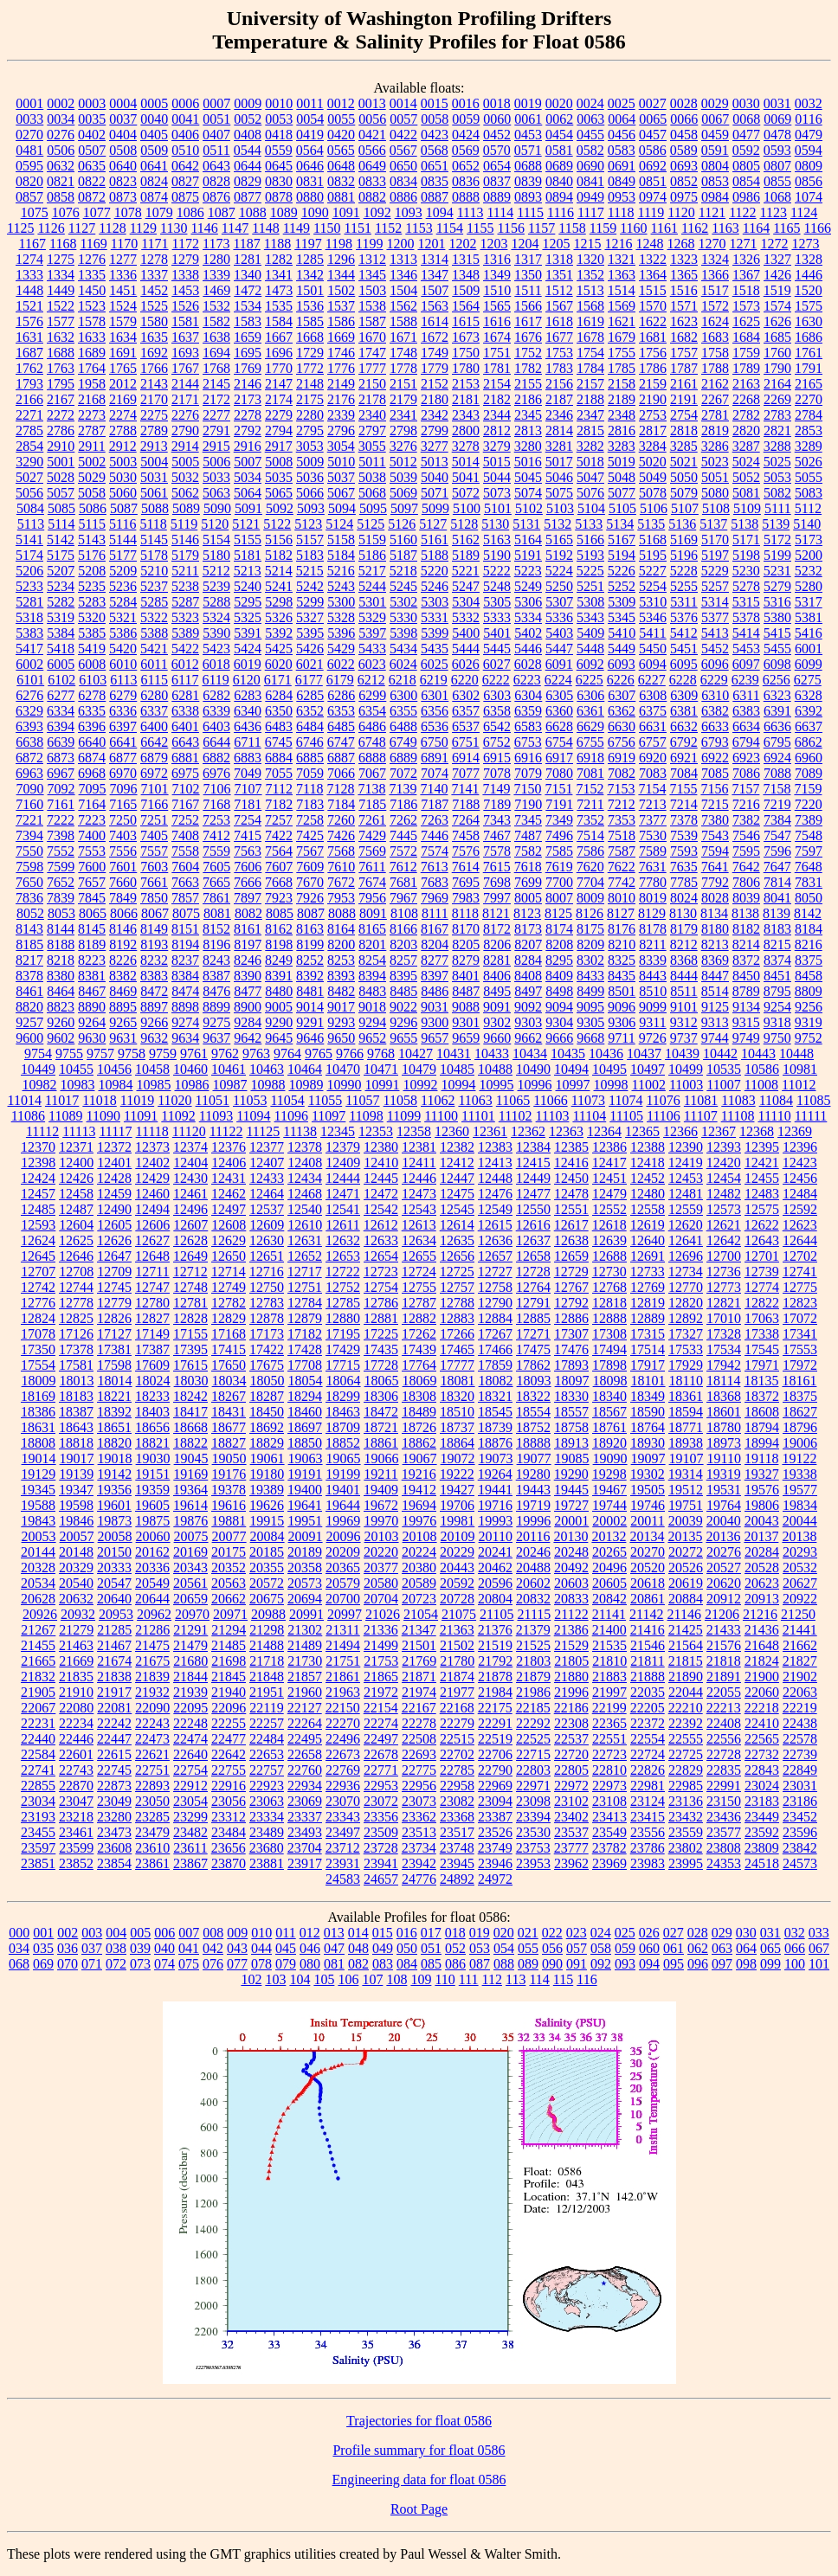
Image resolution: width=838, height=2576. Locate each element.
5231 (777, 570)
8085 (279, 913)
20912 (723, 1598)
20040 (723, 1520)
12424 (38, 1178)
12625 (76, 1240)
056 (552, 1948)
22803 (533, 1770)
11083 (738, 1100)
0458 (684, 134)
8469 (123, 991)
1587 (372, 321)
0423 (434, 134)
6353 (341, 710)
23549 (609, 1832)
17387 (152, 1349)
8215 (777, 944)
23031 (800, 1785)
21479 (190, 1645)
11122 (226, 1131)
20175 (228, 1552)
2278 (247, 415)
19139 (76, 1474)
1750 (466, 352)
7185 (372, 804)
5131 (526, 524)
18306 (381, 1396)
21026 (382, 1614)
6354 (372, 710)
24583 (343, 1879)
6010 (123, 664)
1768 (216, 368)
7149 (496, 788)
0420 (341, 134)
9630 (92, 1038)
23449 (762, 1816)
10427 (415, 1053)
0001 (29, 103)
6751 (466, 742)
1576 (29, 321)
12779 (114, 1302)
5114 (61, 524)
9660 (497, 1038)
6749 (403, 742)
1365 (684, 274)
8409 (559, 975)
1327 (777, 259)
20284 (762, 1552)
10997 (572, 1084)
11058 (400, 1100)
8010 (621, 897)
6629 (590, 726)
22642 (228, 1754)
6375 (653, 710)
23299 (190, 1816)
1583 (247, 321)
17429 (343, 1349)
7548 (808, 835)
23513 (419, 1832)
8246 (247, 960)
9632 (154, 1038)
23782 (609, 1847)
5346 (653, 617)
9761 (194, 1053)
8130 (683, 913)
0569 (466, 150)
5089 (186, 508)
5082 (777, 492)
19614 (190, 1505)
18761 (609, 1427)
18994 (762, 1443)
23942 (419, 1863)
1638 (216, 337)
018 (455, 1932)
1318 (559, 259)
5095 (373, 508)
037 (91, 1948)
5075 (559, 492)
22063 (800, 1692)
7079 (528, 773)
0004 (123, 103)
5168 (653, 539)
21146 (684, 1614)
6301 (434, 695)
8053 (61, 913)
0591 (715, 150)
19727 (571, 1505)
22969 (495, 1785)
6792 (684, 742)
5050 (684, 477)
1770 (279, 368)
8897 (154, 1006)
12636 (495, 1240)
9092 (528, 1006)
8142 (808, 913)
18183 (76, 1396)
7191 (559, 804)
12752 (343, 1287)
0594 (808, 150)
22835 (723, 1770)
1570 (653, 306)
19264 (495, 1474)
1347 (434, 274)
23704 (304, 1847)
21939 (190, 1692)
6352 (310, 710)
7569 (372, 851)
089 (528, 1963)
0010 (279, 103)
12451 (609, 1178)
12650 (228, 1256)
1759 (746, 352)
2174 (279, 399)
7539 (684, 835)
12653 (343, 1256)
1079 (159, 212)
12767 (571, 1287)
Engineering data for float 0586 (419, 2479)
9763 (256, 1053)
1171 (154, 243)
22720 (571, 1754)
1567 (559, 306)
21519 (495, 1645)
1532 (216, 306)
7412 (216, 835)
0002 (60, 103)
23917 (304, 1863)
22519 (495, 1738)
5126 (402, 524)
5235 (92, 586)
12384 (533, 1147)
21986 (533, 1692)
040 (164, 1948)
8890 (92, 1006)
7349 (559, 820)
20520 (647, 1567)
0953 (621, 197)
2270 (808, 399)
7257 (279, 820)
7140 (434, 788)
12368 (756, 1131)
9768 (381, 1053)
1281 (247, 259)
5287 (185, 601)
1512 (559, 290)
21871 (419, 1676)
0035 (92, 119)
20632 (76, 1598)
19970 (381, 1520)
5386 (123, 633)
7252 (185, 820)
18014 (115, 1380)
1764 (92, 368)
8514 (715, 991)
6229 (714, 679)
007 (188, 1932)
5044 (497, 477)
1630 (808, 321)
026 (649, 1932)
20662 (228, 1598)
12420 (723, 1162)
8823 (60, 1006)
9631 (123, 1038)
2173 (247, 399)
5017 (559, 461)
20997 (344, 1614)
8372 (746, 960)
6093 (621, 664)
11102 (515, 1115)
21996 (571, 1692)
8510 (653, 991)
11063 (475, 1100)
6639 (60, 742)
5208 (92, 570)
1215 (587, 243)
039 (140, 1948)
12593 (38, 1224)
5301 (372, 601)
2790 (185, 430)
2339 (341, 415)
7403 (123, 835)
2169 (123, 399)
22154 (381, 1707)
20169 (190, 1552)
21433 (723, 1629)
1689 (92, 352)
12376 (228, 1147)
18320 (457, 1396)
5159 (372, 539)
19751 (685, 1505)
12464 (266, 1193)
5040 (434, 477)
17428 (304, 1349)
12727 (495, 1271)
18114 (723, 1380)
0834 (403, 181)
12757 (457, 1287)
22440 (38, 1738)
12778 (76, 1302)
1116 (560, 212)
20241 (495, 1552)
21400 (609, 1629)
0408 (247, 134)
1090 (315, 212)
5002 (92, 461)
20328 (38, 1567)
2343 (466, 415)
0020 (559, 103)
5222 (497, 570)
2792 (247, 430)
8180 (715, 929)
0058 (434, 119)
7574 (434, 851)
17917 (647, 1365)
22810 (609, 1770)
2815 (590, 430)
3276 (403, 446)
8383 (154, 975)
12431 (228, 1178)
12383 (495, 1147)
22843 (762, 1770)
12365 (642, 1131)
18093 (534, 1380)
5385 (92, 633)
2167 (60, 399)
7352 (590, 820)
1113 (470, 212)
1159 (603, 228)
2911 (91, 446)
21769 (419, 1661)
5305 (497, 601)
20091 (305, 1536)
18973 (723, 1443)
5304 (466, 601)
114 (539, 1979)
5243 (341, 586)
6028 (528, 664)
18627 (800, 1411)
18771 (685, 1427)
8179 (684, 929)
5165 (559, 539)
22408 (723, 1723)
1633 (92, 337)
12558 (647, 1209)
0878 (279, 197)
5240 (247, 586)
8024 (684, 897)
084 (406, 1963)
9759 (163, 1053)
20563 (228, 1583)
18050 (267, 1380)
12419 (685, 1162)
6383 (746, 710)
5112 (808, 508)
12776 (38, 1302)
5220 (434, 570)
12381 (419, 1147)
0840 (559, 181)
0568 (434, 150)
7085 (715, 773)
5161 (434, 539)
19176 (228, 1474)
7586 (590, 851)
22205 (647, 1707)
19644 (343, 1505)
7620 (590, 866)
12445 (381, 1178)
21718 (266, 1661)
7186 (403, 804)
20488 (533, 1567)
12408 (304, 1162)
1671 (403, 337)
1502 (341, 290)
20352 (228, 1567)
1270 (711, 243)
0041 (185, 119)
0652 (466, 165)
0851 (653, 181)
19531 (723, 1489)
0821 (60, 181)
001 (43, 1932)
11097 (328, 1115)
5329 (372, 617)
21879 (533, 1676)
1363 (621, 274)
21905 (38, 1692)
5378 (746, 617)
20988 (268, 1614)
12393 (723, 1147)
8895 (123, 1006)
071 (91, 1963)
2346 (559, 415)
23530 (533, 1832)
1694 (216, 352)
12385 (571, 1147)
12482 (723, 1193)
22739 (800, 1754)
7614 (466, 866)
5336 (559, 617)
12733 (647, 1271)
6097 (746, 664)
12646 (76, 1256)
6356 (434, 710)
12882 (419, 1318)
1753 (559, 352)
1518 (746, 290)
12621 (723, 1224)
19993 (495, 1520)
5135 (651, 524)
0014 (403, 103)
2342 (434, 415)
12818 (609, 1302)
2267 (715, 399)
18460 (304, 1411)
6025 (434, 664)
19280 (533, 1474)
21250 (798, 1614)
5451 (684, 648)
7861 (216, 897)
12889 (647, 1318)
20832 (533, 1598)
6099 (808, 664)
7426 (341, 835)
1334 (60, 274)
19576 (762, 1489)
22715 (533, 1754)
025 (625, 1932)
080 (310, 1963)
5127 (433, 524)
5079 (684, 492)
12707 (38, 1271)
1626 (777, 321)
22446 (76, 1738)
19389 (266, 1489)
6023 (372, 664)
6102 (61, 679)
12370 (38, 1147)
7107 (248, 788)
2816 (621, 430)
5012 (403, 461)
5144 (123, 539)
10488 (495, 1069)
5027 (29, 477)
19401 (343, 1489)
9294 (372, 1022)
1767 (185, 368)
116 (586, 1979)
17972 (800, 1365)
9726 (653, 1038)
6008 (92, 664)
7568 (341, 851)
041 (188, 1948)
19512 (685, 1489)
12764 (533, 1287)
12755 (419, 1287)
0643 (216, 165)
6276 (29, 695)
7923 (279, 897)
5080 (715, 492)
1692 (154, 352)
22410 (762, 1723)
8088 (342, 913)
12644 (800, 1240)
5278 (746, 586)
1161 (664, 228)
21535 (609, 1645)
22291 (495, 1723)
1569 (621, 306)
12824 (38, 1318)
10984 (115, 1084)
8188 (60, 944)
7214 (684, 804)
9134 (746, 1006)
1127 (81, 228)
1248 (649, 243)
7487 (528, 835)
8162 (279, 929)
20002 (609, 1520)
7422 (279, 835)
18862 (419, 1443)
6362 (621, 710)
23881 (266, 1863)
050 (406, 1948)
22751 (152, 1770)
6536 (434, 726)
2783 (777, 415)
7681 (403, 882)
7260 (341, 820)
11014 (25, 1100)
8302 (590, 960)
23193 (38, 1816)
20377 (381, 1567)
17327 (685, 1334)
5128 (464, 524)
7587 (621, 851)
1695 (247, 352)
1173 (216, 243)
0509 (154, 150)
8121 (496, 913)
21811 (647, 1661)
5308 (590, 601)
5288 (216, 601)
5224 (559, 570)
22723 (609, 1754)
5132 (557, 524)
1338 (185, 274)
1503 (372, 290)
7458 (466, 835)
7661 (154, 882)
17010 (723, 1318)
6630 (621, 726)
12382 (457, 1147)
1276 (92, 259)
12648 (152, 1256)
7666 (247, 882)
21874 (457, 1676)
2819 (715, 430)
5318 (29, 617)
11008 (761, 1084)
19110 (724, 1458)
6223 (527, 679)
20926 (40, 1614)
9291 (310, 1022)
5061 (154, 492)
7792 (715, 882)
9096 (621, 1006)
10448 (796, 1053)
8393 (341, 975)
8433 (590, 975)
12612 (381, 1224)
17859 (495, 1365)
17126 (76, 1334)
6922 (715, 757)
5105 (622, 508)
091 (576, 1963)
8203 (403, 944)
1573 (746, 306)
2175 (310, 399)
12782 (228, 1302)
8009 (590, 897)
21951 (266, 1692)
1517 (715, 290)
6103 (92, 679)
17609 (152, 1365)
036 (67, 1948)
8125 (558, 913)
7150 (527, 788)
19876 (190, 1520)
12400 (76, 1162)
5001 (60, 461)
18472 (381, 1411)
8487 (466, 991)
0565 (341, 150)
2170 (154, 399)
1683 (715, 337)
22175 (495, 1707)
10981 (800, 1069)
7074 (434, 773)
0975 (684, 197)
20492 (571, 1567)
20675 (266, 1598)
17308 (609, 1334)
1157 (541, 228)
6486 (372, 726)
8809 (808, 991)
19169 (190, 1474)
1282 (279, 259)
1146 (203, 228)
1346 (403, 274)
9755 (69, 1053)
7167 (185, 804)
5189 (466, 555)
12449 (533, 1178)
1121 (712, 212)
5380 (777, 617)
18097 (572, 1380)
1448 (29, 290)
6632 (684, 726)
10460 (190, 1069)
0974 (653, 197)
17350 (38, 1349)
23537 (571, 1832)
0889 (497, 197)
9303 (528, 1022)
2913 (154, 446)
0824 (154, 181)
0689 (559, 165)
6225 (589, 679)
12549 (495, 1209)
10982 (39, 1084)
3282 (590, 446)
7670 (310, 882)
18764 (647, 1427)
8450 (746, 975)
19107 (686, 1458)
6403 (216, 726)
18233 (152, 1396)
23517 (457, 1832)
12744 (76, 1287)
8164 (341, 929)
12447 (457, 1178)
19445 (571, 1489)
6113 (123, 679)
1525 (154, 306)
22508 (419, 1738)
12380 (381, 1147)
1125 (20, 228)
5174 (29, 555)
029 (722, 1932)
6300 (403, 695)
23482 (190, 1832)
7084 (684, 773)
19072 (458, 1458)
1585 (310, 321)
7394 (29, 835)
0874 (154, 197)
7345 (528, 820)
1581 (185, 321)
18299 (343, 1396)
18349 (647, 1396)
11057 (362, 1100)
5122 (277, 524)
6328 (808, 695)
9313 (715, 1022)
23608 (114, 1847)
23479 (152, 1832)
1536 (310, 306)
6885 (310, 757)
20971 (230, 1614)
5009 (310, 461)
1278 (154, 259)
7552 (60, 851)
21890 (685, 1676)
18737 (457, 1427)
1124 (803, 212)
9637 (216, 1038)
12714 (228, 1271)
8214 (746, 944)
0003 (92, 103)
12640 (647, 1240)
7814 (777, 882)
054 (503, 1948)
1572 (715, 306)
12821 (723, 1302)
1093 (408, 212)
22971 (533, 1785)
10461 (228, 1069)
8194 (185, 944)
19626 (266, 1505)
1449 (60, 290)
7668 (279, 882)
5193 (590, 555)
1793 (29, 383)
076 (213, 1963)
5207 (60, 570)
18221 (114, 1396)
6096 (715, 664)
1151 (357, 228)
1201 (431, 243)
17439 (419, 1349)
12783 (266, 1302)
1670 (372, 337)
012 (310, 1932)
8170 (466, 929)
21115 (534, 1614)
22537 (571, 1738)
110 (444, 1979)
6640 (92, 742)
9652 (372, 1038)
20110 (495, 1536)
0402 (92, 134)
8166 (403, 929)
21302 (304, 1629)
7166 (154, 804)
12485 (38, 1209)
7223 (92, 820)
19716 (495, 1505)
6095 (684, 664)
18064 (343, 1380)
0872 (92, 197)
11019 (137, 1100)
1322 (653, 259)
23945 (457, 1863)
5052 (746, 477)
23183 (762, 1801)
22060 (762, 1692)
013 (334, 1932)
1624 (715, 321)
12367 (718, 1131)
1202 (462, 243)
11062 (437, 1100)
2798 (403, 430)
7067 (372, 773)
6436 (247, 726)
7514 (590, 835)
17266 (457, 1334)
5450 (653, 648)
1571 (684, 306)
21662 (800, 1645)
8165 (372, 929)
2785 (29, 430)
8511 (683, 991)
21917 (114, 1692)
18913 (571, 1443)
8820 (29, 1006)
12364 (604, 1131)
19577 (800, 1489)
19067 (420, 1458)
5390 (216, 633)
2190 (653, 399)
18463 (343, 1411)
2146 (247, 383)
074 (164, 1963)
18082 (496, 1380)
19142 (114, 1474)
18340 (609, 1396)
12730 (609, 1271)
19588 (38, 1505)
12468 (304, 1193)
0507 (92, 150)
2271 (29, 415)
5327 (310, 617)
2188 (590, 399)
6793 (715, 742)
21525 (533, 1645)
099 (770, 1963)
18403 (152, 1411)
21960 (304, 1692)
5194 (621, 555)
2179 (403, 399)
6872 (29, 757)
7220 (808, 804)
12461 (190, 1193)
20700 (343, 1598)
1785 (621, 368)
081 (334, 1963)
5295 (247, 601)
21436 (762, 1629)
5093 (311, 508)
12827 (152, 1318)
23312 (228, 1816)
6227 (652, 679)
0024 (590, 103)
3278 (466, 446)
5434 (403, 648)
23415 (647, 1816)
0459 (715, 134)
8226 (123, 960)
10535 (723, 1069)
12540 (304, 1209)
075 (188, 1963)
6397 (123, 726)
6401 (185, 726)
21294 (228, 1629)
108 (396, 1979)
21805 (571, 1661)
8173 (528, 929)
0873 (123, 197)
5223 (528, 570)
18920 (609, 1443)
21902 (800, 1676)
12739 (762, 1271)
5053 (777, 477)
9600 (29, 1038)
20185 (266, 1552)
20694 (304, 1598)
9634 (185, 1038)
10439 (682, 1053)
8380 (60, 975)
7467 (497, 835)
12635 (457, 1240)
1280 (216, 259)
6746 (310, 742)
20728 (457, 1598)
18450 (266, 1411)
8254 (372, 960)
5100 (466, 508)
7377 (653, 820)
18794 (762, 1427)
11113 (78, 1131)
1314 (434, 259)
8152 (216, 929)
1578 (92, 321)
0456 (621, 134)
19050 (229, 1458)
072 (116, 1963)
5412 (684, 633)
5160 (403, 539)
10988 (267, 1084)
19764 (723, 1505)
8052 (30, 913)
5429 (341, 648)
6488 (403, 726)
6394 (60, 726)
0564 (310, 150)
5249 (528, 586)
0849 (621, 181)
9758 (131, 1053)
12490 (114, 1209)
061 (673, 1948)
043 (237, 1948)
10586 (762, 1069)
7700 (559, 882)
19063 (305, 1458)
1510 (497, 290)
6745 (279, 742)
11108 (738, 1115)
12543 (419, 1209)
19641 (304, 1505)
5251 (590, 586)
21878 (495, 1676)
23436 (723, 1816)
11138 (300, 1131)
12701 (762, 1256)
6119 (215, 679)
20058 (115, 1536)
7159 (808, 788)
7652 (60, 882)
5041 (466, 477)
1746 (341, 352)
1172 (185, 243)
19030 (153, 1458)
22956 (419, 1785)
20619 (685, 1583)
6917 (559, 757)
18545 (495, 1411)
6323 (777, 695)
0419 (310, 134)
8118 (465, 913)
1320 (590, 259)
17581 (76, 1365)
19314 (685, 1474)
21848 (266, 1676)
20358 (304, 1567)
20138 (799, 1536)
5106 (653, 508)
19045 (191, 1458)
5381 (808, 617)
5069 (403, 492)
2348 (621, 415)
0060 (497, 119)
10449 (38, 1069)
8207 (528, 944)
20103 (381, 1536)
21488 (266, 1645)
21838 (114, 1676)
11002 (648, 1084)
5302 (403, 601)
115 (563, 1979)
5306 (528, 601)
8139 (776, 913)
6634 (746, 726)
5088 (155, 508)
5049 (653, 477)
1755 (621, 352)
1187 (246, 243)
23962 (571, 1863)
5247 (466, 586)
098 (746, 1963)
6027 (497, 664)
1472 (247, 290)
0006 (185, 103)
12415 (533, 1162)
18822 (190, 1443)
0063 (590, 119)
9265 (123, 1022)
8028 (715, 897)
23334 (266, 1816)
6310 (715, 695)
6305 (559, 695)
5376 (684, 617)
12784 (304, 1302)
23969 (609, 1863)
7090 (30, 788)
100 (794, 1963)
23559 (685, 1832)
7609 (310, 866)
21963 (343, 1692)
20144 (38, 1552)
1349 (497, 274)
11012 (798, 1084)
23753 (533, 1847)
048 (358, 1948)
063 (722, 1948)
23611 (190, 1847)
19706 (457, 1505)
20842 (609, 1598)
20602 (533, 1583)
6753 (528, 742)
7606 (247, 866)
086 (455, 1963)
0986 (746, 197)
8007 (559, 897)
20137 (761, 1536)
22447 (114, 1738)
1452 (154, 290)
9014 (310, 1006)
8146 (123, 929)
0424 (466, 134)
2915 (216, 446)
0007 (216, 103)
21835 (76, 1676)
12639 (609, 1240)
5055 (808, 477)
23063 (266, 1801)
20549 (152, 1583)
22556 (723, 1738)
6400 (154, 726)
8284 (528, 960)
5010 (341, 461)
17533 (685, 1349)
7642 (746, 866)
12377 (266, 1147)
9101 (684, 1006)
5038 (372, 477)
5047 (590, 477)
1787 (684, 368)
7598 (29, 866)
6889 (403, 757)
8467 (92, 991)
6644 (216, 742)
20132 (608, 1536)
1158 (571, 228)
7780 (653, 882)
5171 (746, 539)
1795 (60, 383)
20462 (495, 1567)
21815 (685, 1661)
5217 (372, 570)
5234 (60, 586)
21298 (266, 1629)
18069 (420, 1380)
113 (515, 1979)
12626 (114, 1240)
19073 (496, 1458)
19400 (304, 1489)
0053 (279, 119)
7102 (186, 788)
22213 (723, 1707)
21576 (723, 1645)
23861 (152, 1863)
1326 (746, 259)
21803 (533, 1661)
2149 (341, 383)
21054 (420, 1614)
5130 (495, 524)
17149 (152, 1334)
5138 (744, 524)
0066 (684, 119)
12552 (609, 1209)
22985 (685, 1785)
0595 (29, 165)
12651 (266, 1256)
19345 (38, 1489)
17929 (685, 1365)
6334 (60, 710)
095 (673, 1963)
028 (697, 1932)
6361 (590, 710)
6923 (746, 757)
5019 (621, 461)
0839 (528, 181)
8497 (528, 991)
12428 (114, 1178)
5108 (716, 508)
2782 (746, 415)
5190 (497, 555)
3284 (653, 446)
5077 (621, 492)
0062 (559, 119)
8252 (310, 960)
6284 (279, 695)
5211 (184, 570)
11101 (478, 1115)
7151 (558, 788)
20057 (77, 1536)
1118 (621, 212)
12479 (609, 1193)
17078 (38, 1334)
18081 (458, 1380)
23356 (381, 1816)
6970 (123, 773)
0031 (777, 103)
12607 (190, 1224)
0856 (808, 181)
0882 (372, 197)
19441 (495, 1489)
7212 (621, 804)
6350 (279, 710)
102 (251, 1979)
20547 (114, 1583)
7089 (808, 773)
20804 (495, 1598)
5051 (715, 477)
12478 (571, 1193)
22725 (685, 1754)
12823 (800, 1302)
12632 (343, 1240)
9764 (287, 1053)
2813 (528, 430)
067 (819, 1948)
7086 (746, 773)
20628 (38, 1598)
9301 (466, 1022)
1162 (694, 228)
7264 (466, 820)
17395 (190, 1349)
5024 (746, 461)
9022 (403, 1006)
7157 (745, 788)
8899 (216, 1006)
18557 (571, 1411)
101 (819, 1963)
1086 (190, 212)
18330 (571, 1396)
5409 (590, 633)
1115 (530, 212)
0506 (60, 150)
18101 (648, 1380)
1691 (123, 352)
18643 (76, 1427)
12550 (533, 1209)
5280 (808, 586)
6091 (559, 664)
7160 (29, 804)
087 (479, 1963)
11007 (723, 1084)
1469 (216, 290)
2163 (746, 383)
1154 (449, 228)
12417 (609, 1162)
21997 (609, 1692)
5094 (342, 508)
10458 (152, 1069)
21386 (571, 1629)
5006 (216, 461)
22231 (38, 1723)
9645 (279, 1038)
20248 (571, 1552)
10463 (266, 1069)
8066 (124, 913)
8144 (60, 929)
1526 (185, 306)
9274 (185, 1022)
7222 (60, 820)
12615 (495, 1224)
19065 (343, 1458)
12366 (680, 1131)
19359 (152, 1489)
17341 (800, 1334)
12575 (762, 1209)
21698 (228, 1661)
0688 (528, 165)
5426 (310, 648)
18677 (228, 1427)
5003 (123, 461)
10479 (419, 1069)
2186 (528, 399)
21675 (152, 1661)
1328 (808, 259)
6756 (621, 742)
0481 (29, 150)
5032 (185, 477)
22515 (457, 1738)
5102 (529, 508)
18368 (723, 1396)
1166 (817, 228)
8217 (29, 960)
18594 (685, 1411)
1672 (434, 337)
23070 (343, 1801)
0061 (528, 119)
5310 (653, 601)
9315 (746, 1022)
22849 (800, 1770)
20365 (343, 1567)
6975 (185, 773)
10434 (529, 1053)
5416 (808, 633)
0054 (310, 119)
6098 (777, 664)
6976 (216, 773)
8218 (60, 960)
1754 (590, 352)
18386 (38, 1411)
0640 (123, 165)
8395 (403, 975)
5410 (621, 633)
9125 (715, 1006)
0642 (185, 165)
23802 (685, 1847)
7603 (154, 866)
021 (528, 1932)
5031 (154, 477)
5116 (122, 524)
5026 (808, 461)
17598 (114, 1365)
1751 (497, 352)
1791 (808, 368)
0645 (279, 165)
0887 (434, 197)
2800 (466, 430)
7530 (653, 835)
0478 (777, 134)
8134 (714, 913)
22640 (190, 1754)
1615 (466, 321)
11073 (588, 1100)
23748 (457, 1847)
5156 (279, 539)
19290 (571, 1474)
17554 (38, 1365)
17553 (800, 1349)
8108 (404, 913)
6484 (310, 726)
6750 (434, 742)
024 (600, 1932)
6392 (808, 710)
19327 (762, 1474)
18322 (533, 1396)
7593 (684, 851)
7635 (684, 866)
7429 (372, 835)
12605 (114, 1224)
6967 (60, 773)
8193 (154, 944)
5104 (591, 508)
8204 (434, 944)
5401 (497, 633)
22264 (304, 1723)
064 (746, 1948)
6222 (496, 679)
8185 (29, 944)
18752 (533, 1427)
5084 (30, 508)
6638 (29, 742)
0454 (559, 134)
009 (237, 1932)
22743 (76, 1770)
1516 (684, 290)
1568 (590, 306)
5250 (559, 586)
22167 (419, 1707)
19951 (304, 1520)
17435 (381, 1349)
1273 (805, 243)
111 (469, 1979)
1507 (434, 290)
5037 (341, 477)
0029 (715, 103)
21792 (495, 1661)
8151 (185, 929)
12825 (76, 1318)
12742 (38, 1287)
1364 (653, 274)
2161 (684, 383)
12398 (38, 1162)
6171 (278, 679)
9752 (808, 1038)
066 (794, 1948)
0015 (434, 103)
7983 (466, 897)
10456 (114, 1069)
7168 (216, 804)
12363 (566, 1131)
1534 (247, 306)
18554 (533, 1411)
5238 (185, 586)
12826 (114, 1318)
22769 (343, 1770)
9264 (92, 1022)
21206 (722, 1614)
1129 (143, 228)
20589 (419, 1583)
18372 (762, 1396)
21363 (457, 1629)
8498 (559, 991)
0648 (341, 165)
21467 (114, 1645)
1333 (29, 274)
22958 (457, 1785)
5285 (154, 601)
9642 (247, 1038)
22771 (381, 1770)
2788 (123, 430)
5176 (92, 555)
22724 (647, 1754)
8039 (746, 897)
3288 (777, 446)
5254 (653, 586)
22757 (266, 1770)
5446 (528, 648)
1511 (527, 290)
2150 (372, 383)
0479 (808, 134)
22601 (76, 1754)
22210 (685, 1707)
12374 (190, 1147)
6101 (30, 679)
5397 (372, 633)
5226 (621, 570)
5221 (466, 570)
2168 (92, 399)
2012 (123, 383)
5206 (29, 570)
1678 (590, 337)
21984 (495, 1692)
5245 (403, 586)
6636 (777, 726)
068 (19, 1963)
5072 (466, 492)
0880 (310, 197)
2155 (528, 383)
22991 (723, 1785)
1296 (341, 259)
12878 (266, 1318)
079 (285, 1963)
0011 (309, 103)
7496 (559, 835)
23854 (114, 1863)
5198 (746, 555)
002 (67, 1932)
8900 (247, 1006)
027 (673, 1932)
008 (213, 1932)
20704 (381, 1598)
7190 (528, 804)
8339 (653, 960)
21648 (762, 1645)
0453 (528, 134)
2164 (777, 383)
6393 (29, 726)
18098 (610, 1380)
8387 (216, 975)
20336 (152, 1567)
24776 (419, 1879)
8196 (216, 944)
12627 (152, 1240)
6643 (185, 742)
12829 (228, 1318)
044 (261, 1948)
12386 (609, 1147)
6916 (528, 757)
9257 (29, 1022)
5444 (466, 648)
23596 (800, 1832)
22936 (343, 1785)
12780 (152, 1302)
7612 (403, 866)
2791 (216, 430)
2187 (559, 399)
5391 (247, 633)
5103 (560, 508)
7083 (653, 773)
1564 (466, 306)
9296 (403, 1022)
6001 (808, 648)
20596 (495, 1583)
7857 (185, 897)
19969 (343, 1520)
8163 (310, 929)
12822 (762, 1302)
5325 (247, 617)
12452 (647, 1178)
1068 (777, 197)
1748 (403, 352)
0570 (497, 150)
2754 (684, 415)
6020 (279, 664)
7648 (808, 866)
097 (722, 1963)
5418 (60, 648)
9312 (684, 1022)
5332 (466, 617)
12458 (76, 1193)
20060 (153, 1536)
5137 (713, 524)
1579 (123, 321)
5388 (154, 633)
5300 (341, 601)
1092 (377, 212)
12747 (152, 1287)
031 (770, 1932)
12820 (685, 1302)
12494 (152, 1209)
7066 (341, 773)
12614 (457, 1224)
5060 (123, 492)
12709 (114, 1271)
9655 (403, 1038)
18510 (457, 1411)
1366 (715, 274)
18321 (495, 1396)
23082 (457, 1801)
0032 (808, 103)
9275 (216, 1022)
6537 (466, 726)
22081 (114, 1707)
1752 (528, 352)
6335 (92, 710)
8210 (621, 944)
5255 (684, 586)
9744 (715, 1038)
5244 (372, 586)
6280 (154, 695)
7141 (465, 788)
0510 (185, 150)
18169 (38, 1396)
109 (420, 1979)
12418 (647, 1162)
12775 (800, 1287)
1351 (559, 274)
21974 (419, 1692)
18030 (191, 1380)
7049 (247, 773)
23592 (762, 1832)
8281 (497, 960)
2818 (684, 430)
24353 (723, 1863)
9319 (808, 1022)
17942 (723, 1365)
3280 (528, 446)
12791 (533, 1302)
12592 (800, 1209)
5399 (434, 633)
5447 (559, 648)
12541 (343, 1209)
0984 (715, 197)
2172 (216, 399)
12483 (762, 1193)
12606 (152, 1224)
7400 (92, 835)
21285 (114, 1629)
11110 (773, 1115)
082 (358, 1963)
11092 (178, 1115)
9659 (466, 1038)
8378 (29, 975)
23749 (495, 1847)
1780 (466, 368)
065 (770, 1948)
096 (697, 1963)
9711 (621, 1038)
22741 (38, 1770)
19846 (76, 1520)
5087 (124, 508)
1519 (777, 290)
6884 (279, 757)
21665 (38, 1661)
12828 (190, 1318)
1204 (524, 243)
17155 (190, 1334)
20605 (609, 1583)
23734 (419, 1847)
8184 (808, 929)
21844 (190, 1676)
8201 (372, 944)
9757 (100, 1053)
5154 (216, 539)
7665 (216, 882)
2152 (434, 383)
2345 (528, 415)
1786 (653, 368)
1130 (173, 228)
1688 (60, 352)
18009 (39, 1380)
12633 (381, 1240)
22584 (38, 1754)
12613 (419, 1224)
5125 (370, 524)
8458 (808, 975)
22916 (228, 1785)
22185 (533, 1707)
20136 (723, 1536)
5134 (620, 524)
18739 (495, 1427)
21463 (76, 1645)
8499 (590, 991)
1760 (777, 352)
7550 (29, 851)
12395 (762, 1147)
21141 (609, 1614)
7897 (247, 897)
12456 (800, 1178)
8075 (186, 913)
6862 (808, 742)
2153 (466, 383)
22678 (381, 1754)
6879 (154, 757)
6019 (247, 664)
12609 (266, 1224)
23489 (266, 1832)
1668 (310, 337)
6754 (559, 742)
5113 (30, 524)
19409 (381, 1489)
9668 (590, 1038)
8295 (559, 960)
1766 (154, 368)
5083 (808, 492)
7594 (715, 851)
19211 (380, 1474)
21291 (190, 1629)
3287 (746, 446)
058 (600, 1948)
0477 (746, 134)
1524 (123, 306)
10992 (420, 1084)
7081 (590, 773)
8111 (435, 913)
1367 (746, 274)
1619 (590, 321)
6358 (497, 710)
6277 (60, 695)
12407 (266, 1162)
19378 (228, 1489)
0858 (60, 197)
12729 (571, 1271)
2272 (60, 415)
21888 (647, 1676)
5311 (683, 601)
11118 (152, 1131)
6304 (528, 695)
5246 (434, 586)
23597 (38, 1847)
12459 (114, 1193)
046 (310, 1948)
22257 (266, 1723)
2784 (808, 415)
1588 (403, 321)
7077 (466, 773)
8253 (341, 960)
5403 (559, 633)
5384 (60, 633)
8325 (621, 960)
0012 (341, 103)
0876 (216, 197)
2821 (777, 430)
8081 (217, 913)
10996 (534, 1084)
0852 (684, 181)
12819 (647, 1302)
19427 (457, 1489)
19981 (457, 1520)
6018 (216, 664)
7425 (310, 835)
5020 (653, 461)
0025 (621, 103)
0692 (653, 165)
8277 (434, 960)
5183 (310, 555)
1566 (528, 306)
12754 (381, 1287)
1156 (511, 228)
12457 (38, 1193)
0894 (559, 197)
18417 (190, 1411)
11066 (550, 1100)
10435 (568, 1053)
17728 (381, 1365)
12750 (266, 1287)
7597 (808, 851)
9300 (434, 1022)
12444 (343, 1178)
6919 (621, 757)
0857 (29, 197)
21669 (76, 1661)
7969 (434, 897)
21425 (685, 1629)
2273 (92, 415)
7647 (777, 866)
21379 (533, 1629)
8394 (372, 975)
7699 (528, 882)
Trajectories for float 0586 (419, 2420)
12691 (647, 1256)
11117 (115, 1131)
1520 (808, 290)
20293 (800, 1552)
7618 (528, 866)
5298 (279, 601)
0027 (653, 103)
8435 (621, 975)
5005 (185, 461)
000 (19, 1932)
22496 (343, 1738)
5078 (653, 492)
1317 (528, 259)
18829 (266, 1443)
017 (431, 1932)
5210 (154, 570)
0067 (715, 119)
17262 (419, 1334)
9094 (559, 1006)
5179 (185, 555)
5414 (746, 633)
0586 (653, 150)
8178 (653, 929)
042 (213, 1948)
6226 (621, 679)
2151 (403, 383)
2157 (590, 383)
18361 (685, 1396)
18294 (304, 1396)
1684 (746, 337)
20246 (533, 1552)
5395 (310, 633)
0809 (808, 165)
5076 (590, 492)
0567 (403, 150)
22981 (647, 1785)
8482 (341, 991)
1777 (372, 368)
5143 (92, 539)
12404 (190, 1162)
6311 (745, 695)
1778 (403, 368)
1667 (279, 337)
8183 (777, 929)
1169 (93, 243)
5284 (123, 601)
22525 (533, 1738)
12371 (76, 1147)
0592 (746, 150)
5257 (715, 586)
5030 (123, 477)
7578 (497, 851)
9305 (590, 1022)
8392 (310, 975)
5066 (310, 492)
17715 (343, 1365)
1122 (742, 212)
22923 (266, 1785)
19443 (533, 1489)
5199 (777, 555)
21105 (496, 1614)
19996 (533, 1520)
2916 (247, 446)
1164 (756, 228)
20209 (343, 1552)
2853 (808, 430)
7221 (29, 820)
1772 (310, 368)
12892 (685, 1318)
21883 (609, 1676)
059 (625, 1948)
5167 (621, 539)
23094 (495, 1801)
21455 (38, 1645)
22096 (228, 1707)
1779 (434, 368)
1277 (123, 259)
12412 (457, 1162)
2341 (403, 415)
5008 (279, 461)
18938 (685, 1443)
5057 (60, 492)
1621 (621, 321)
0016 (466, 103)
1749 (434, 352)
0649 (372, 165)
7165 (123, 804)
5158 (341, 539)
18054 (305, 1380)
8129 (652, 913)
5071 (434, 492)
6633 (715, 726)
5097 (404, 508)
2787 (92, 430)
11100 (441, 1115)
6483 (279, 726)
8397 (434, 975)
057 (576, 1948)
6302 (466, 695)
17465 (457, 1349)
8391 (279, 975)
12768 (609, 1287)
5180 (216, 555)
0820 (29, 181)
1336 (123, 274)
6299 (372, 695)
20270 (647, 1552)
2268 (746, 399)
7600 (92, 866)
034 (19, 1948)
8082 (248, 913)
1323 (684, 259)
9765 (318, 1053)
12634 (419, 1240)
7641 (715, 866)
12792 (571, 1302)
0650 (403, 165)
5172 (777, 539)
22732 (762, 1754)
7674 (372, 882)
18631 (38, 1427)
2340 (372, 415)
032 (794, 1932)
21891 (723, 1676)
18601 (723, 1411)
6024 (403, 664)
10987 (229, 1084)
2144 (185, 383)
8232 (154, 960)
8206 (497, 944)
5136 (682, 524)
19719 (533, 1505)
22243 (152, 1723)
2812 (497, 430)
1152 (388, 228)
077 (237, 1963)
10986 (191, 1084)
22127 (304, 1707)
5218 (403, 570)
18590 (647, 1411)
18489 (419, 1411)
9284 (247, 1022)
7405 (154, 835)
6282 (216, 695)
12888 (609, 1318)
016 (406, 1932)
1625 (746, 321)
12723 (381, 1271)
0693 (684, 165)
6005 (60, 664)
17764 (419, 1365)
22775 (419, 1770)
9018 (372, 1006)
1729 (310, 352)
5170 (715, 539)
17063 (762, 1318)
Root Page (419, 2509)
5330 (403, 617)
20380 (419, 1567)
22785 (457, 1770)
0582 (590, 150)
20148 (76, 1552)
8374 (777, 960)
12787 (419, 1302)
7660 (123, 882)
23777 (571, 1847)
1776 (341, 368)
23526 (495, 1832)
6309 (684, 695)
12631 (304, 1240)
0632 (60, 165)
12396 (800, 1147)
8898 (185, 1006)
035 (43, 1948)
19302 (647, 1474)
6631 (653, 726)
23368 (457, 1816)
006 (164, 1932)
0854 (746, 181)
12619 (647, 1224)
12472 (381, 1193)
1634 (123, 337)
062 (697, 1948)
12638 (571, 1240)
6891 (434, 757)
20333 (114, 1567)
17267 (495, 1334)
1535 (279, 306)
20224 (419, 1552)
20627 (800, 1583)
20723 (419, 1598)
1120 (680, 212)
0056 (372, 119)
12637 (533, 1240)
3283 (621, 446)
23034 (38, 1801)
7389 (808, 820)
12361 (490, 1131)
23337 (304, 1816)
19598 (76, 1505)
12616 (533, 1224)
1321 (621, 259)
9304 (559, 1022)
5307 (559, 601)
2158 (621, 383)
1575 (808, 306)
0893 (528, 197)
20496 (609, 1567)
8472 (154, 991)
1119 (651, 212)
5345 (621, 617)
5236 (123, 586)
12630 (266, 1240)
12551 (571, 1209)
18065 (381, 1380)
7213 (653, 804)
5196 (684, 555)
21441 (800, 1629)
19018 (115, 1458)
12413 (495, 1162)
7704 (590, 882)
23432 (685, 1816)
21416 (647, 1629)
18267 (228, 1396)
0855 (777, 181)
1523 (92, 306)
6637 (808, 726)
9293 (341, 1022)
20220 (381, 1552)
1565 (497, 306)
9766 (350, 1053)
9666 (559, 1038)
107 (372, 1979)
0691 (621, 165)
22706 (495, 1754)
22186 (571, 1707)
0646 (310, 165)
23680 (266, 1847)
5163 (497, 539)
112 (492, 1979)
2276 (185, 415)
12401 (114, 1162)
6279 (123, 695)
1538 (372, 306)
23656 (228, 1847)
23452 (800, 1816)
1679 (621, 337)
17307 (571, 1334)
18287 (266, 1396)
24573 (800, 1863)
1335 (92, 274)
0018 (497, 103)
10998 (610, 1084)
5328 (341, 617)
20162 (152, 1552)
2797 (372, 430)
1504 (403, 290)
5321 (123, 617)
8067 (155, 913)
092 (600, 1963)
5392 (279, 633)
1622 (653, 321)
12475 (457, 1193)
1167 (32, 243)
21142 (646, 1614)
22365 (609, 1723)
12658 (533, 1256)
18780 (723, 1427)
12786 (381, 1302)
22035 (647, 1692)
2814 (559, 430)
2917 (279, 446)
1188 (277, 243)
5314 (715, 601)
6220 (465, 679)
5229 (715, 570)
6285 (310, 695)
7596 (777, 851)
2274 (123, 415)
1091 (346, 212)
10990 (343, 1084)
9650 (341, 1038)
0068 (746, 119)
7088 (777, 773)
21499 (381, 1645)
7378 (684, 820)
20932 (78, 1614)
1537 (341, 306)
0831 (310, 181)
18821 (152, 1443)
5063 (216, 492)
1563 (434, 306)
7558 (185, 851)
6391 (777, 710)
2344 (497, 415)
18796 (800, 1427)
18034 (229, 1380)
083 (382, 1963)
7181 (247, 804)
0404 (123, 134)
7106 (217, 788)
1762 (29, 368)
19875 (152, 1520)
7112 (279, 788)
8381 (92, 975)
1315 (466, 259)
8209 (590, 944)
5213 (247, 570)
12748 (190, 1287)
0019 (528, 103)
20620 (723, 1583)
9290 (279, 1022)
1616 (497, 321)
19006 (800, 1443)
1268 (680, 243)
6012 (185, 664)
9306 (621, 1022)
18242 (190, 1396)
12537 (266, 1209)
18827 (228, 1443)
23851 (38, 1863)
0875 (185, 197)
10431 (453, 1053)
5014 (466, 461)
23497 (343, 1832)
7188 (466, 804)
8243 (216, 960)
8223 (92, 960)
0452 (497, 134)
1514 (621, 290)
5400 (466, 633)
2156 (559, 383)
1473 (279, 290)
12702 (800, 1256)
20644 (152, 1598)
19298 (609, 1474)
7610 (341, 866)
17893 (571, 1365)
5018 (590, 461)
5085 (61, 508)
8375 (808, 960)
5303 (434, 601)
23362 (419, 1816)
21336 (381, 1629)
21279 (76, 1629)
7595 (746, 851)
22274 (381, 1723)
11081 (701, 1100)
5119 (184, 524)
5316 (777, 601)
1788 (715, 368)
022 (552, 1932)
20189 (304, 1552)
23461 (76, 1832)
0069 (777, 119)
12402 (152, 1162)
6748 (372, 742)
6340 (247, 710)
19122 (799, 1458)
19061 (267, 1458)
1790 (777, 368)
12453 (685, 1178)
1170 (124, 243)
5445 (497, 648)
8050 (808, 897)
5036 (310, 477)
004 (116, 1932)
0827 (185, 181)
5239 (216, 586)
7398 (60, 835)
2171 (185, 399)
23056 (228, 1801)
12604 (76, 1224)
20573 (304, 1583)
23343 (343, 1816)
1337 (154, 274)
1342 (310, 274)
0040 (154, 119)
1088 (253, 212)
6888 (372, 757)
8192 (123, 944)
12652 (304, 1256)
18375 (800, 1396)
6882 (216, 757)
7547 (777, 835)
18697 (304, 1427)
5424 (247, 648)
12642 (723, 1240)
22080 (76, 1707)
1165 (786, 228)
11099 (404, 1115)
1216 (618, 243)
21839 (152, 1676)
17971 (762, 1365)
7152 (589, 788)
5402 (528, 633)
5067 (341, 492)
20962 (154, 1614)
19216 (419, 1474)
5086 (92, 508)
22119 (266, 1707)
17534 (723, 1349)
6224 (558, 679)
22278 (419, 1723)
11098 (366, 1115)
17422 (266, 1349)
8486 (434, 991)
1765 (123, 368)
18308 (419, 1396)
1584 (279, 321)
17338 (762, 1334)
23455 (38, 1832)
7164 (92, 804)
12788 (457, 1302)
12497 (228, 1209)
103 (275, 1979)
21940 (228, 1692)
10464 (304, 1069)
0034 (60, 119)
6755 (590, 742)
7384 (777, 820)
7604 (185, 866)
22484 (266, 1738)
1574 (777, 306)
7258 (310, 820)
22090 (152, 1707)
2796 (341, 430)
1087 (221, 212)
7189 (497, 804)
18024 (153, 1380)
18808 (38, 1443)
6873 (60, 757)
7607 (279, 866)
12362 (528, 1131)
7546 (746, 835)
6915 (497, 757)
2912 (123, 446)
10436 (606, 1053)
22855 (38, 1785)
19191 (304, 1474)
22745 (114, 1770)
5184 (341, 555)
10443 (758, 1053)
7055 (279, 773)
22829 (685, 1770)
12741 (800, 1271)
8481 (310, 991)
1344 (341, 274)
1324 (715, 259)
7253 (216, 820)
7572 (403, 851)
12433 (266, 1178)
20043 (762, 1520)
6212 (371, 679)
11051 (212, 1100)
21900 (762, 1676)
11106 (663, 1115)
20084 (267, 1536)
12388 (647, 1147)
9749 (746, 1038)
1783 (559, 368)
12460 (152, 1193)
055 (528, 1948)
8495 (497, 991)
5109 (747, 508)
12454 (723, 1178)
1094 (440, 212)
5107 (685, 508)
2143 (154, 383)
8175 (590, 929)
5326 (279, 617)
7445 (403, 835)
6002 (29, 664)
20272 (685, 1552)
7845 (92, 897)
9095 (590, 1006)
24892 (457, 1879)
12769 (647, 1287)
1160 (633, 228)
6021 (310, 664)
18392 (114, 1411)
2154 (497, 383)
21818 (723, 1661)
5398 (403, 633)
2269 (777, 399)
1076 (66, 212)
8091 (373, 913)
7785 (684, 882)
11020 (174, 1100)
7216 (746, 804)
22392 (685, 1723)
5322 (154, 617)
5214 (279, 570)
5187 (403, 555)
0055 (341, 119)
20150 (114, 1552)
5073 (497, 492)
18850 (304, 1443)
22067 (38, 1707)
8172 (497, 929)
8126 (589, 913)
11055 (325, 1100)
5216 (341, 570)
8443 (653, 975)
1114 (500, 212)
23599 (76, 1847)
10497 (647, 1069)
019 (479, 1932)
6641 (123, 742)
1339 (216, 274)
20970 (192, 1614)
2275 (154, 415)
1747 (372, 352)
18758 (571, 1427)
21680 (190, 1661)
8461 (29, 991)
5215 (310, 570)
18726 (419, 1427)
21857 (304, 1676)
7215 (715, 804)
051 (431, 1948)
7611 (371, 866)
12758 (495, 1287)
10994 (458, 1084)
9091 (497, 1006)
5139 (776, 524)
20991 (306, 1614)
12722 (343, 1271)
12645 (38, 1256)
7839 (60, 897)
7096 (124, 788)
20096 (343, 1536)
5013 (434, 461)
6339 (216, 710)
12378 (304, 1147)
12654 (381, 1256)
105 (323, 1979)
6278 (92, 695)
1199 (369, 243)
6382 (715, 710)
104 (299, 1979)
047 (334, 1948)
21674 (114, 1661)
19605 (152, 1505)
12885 (533, 1318)
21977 (457, 1692)
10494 (571, 1069)
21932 (152, 1692)
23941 (381, 1863)
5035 (279, 477)
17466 (495, 1349)
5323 (185, 617)
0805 (746, 165)
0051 (216, 119)
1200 (400, 243)
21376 (495, 1629)
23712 (343, 1847)
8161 (247, 929)
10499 (685, 1069)
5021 (684, 461)
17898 (609, 1365)
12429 (152, 1178)
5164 (528, 539)
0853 (715, 181)
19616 (228, 1505)
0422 (403, 134)
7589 (653, 851)
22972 (571, 1785)
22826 (647, 1770)
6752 (497, 742)
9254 (777, 1006)
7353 (621, 820)
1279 (185, 259)
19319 (723, 1474)
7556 (123, 851)
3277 (434, 446)
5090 (217, 508)
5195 (653, 555)
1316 (497, 259)
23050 (152, 1801)
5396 (341, 633)
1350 (528, 274)
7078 (497, 773)
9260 (60, 1022)
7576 (466, 851)
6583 (528, 726)
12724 (419, 1271)
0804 (715, 165)
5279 (777, 586)
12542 (381, 1209)
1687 (29, 352)
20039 (685, 1520)
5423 (216, 648)
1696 (279, 352)
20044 (800, 1520)
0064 (621, 119)
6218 (402, 679)
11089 (65, 1115)
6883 (247, 757)
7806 (746, 882)
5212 (216, 570)
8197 (247, 944)
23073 (419, 1801)
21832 (38, 1676)
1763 (60, 368)
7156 (714, 788)
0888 (466, 197)
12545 (457, 1209)
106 (348, 1979)
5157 (310, 539)
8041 (777, 897)
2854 (29, 446)
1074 (808, 197)
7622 (621, 866)
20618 (647, 1583)
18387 (76, 1411)
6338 (185, 710)
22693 (419, 1754)
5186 (372, 555)
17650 (228, 1365)
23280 (114, 1816)
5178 (154, 555)
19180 (266, 1474)
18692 (266, 1427)
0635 (92, 165)
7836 (29, 897)
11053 (250, 1100)
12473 (419, 1193)
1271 (743, 243)
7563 (247, 851)
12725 (457, 1271)
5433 (372, 648)
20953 (116, 1614)
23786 (647, 1847)
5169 (684, 539)
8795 (777, 991)
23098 (533, 1801)
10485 (457, 1069)
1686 (808, 337)
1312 (372, 259)
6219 (434, 679)
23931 (343, 1863)
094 (649, 1963)
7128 (340, 788)
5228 (684, 570)
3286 (715, 446)
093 (625, 1963)
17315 (647, 1334)
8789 (746, 991)
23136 (685, 1801)
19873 (114, 1520)
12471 (343, 1193)
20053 (39, 1536)
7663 (185, 882)
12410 (381, 1162)
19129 (38, 1474)
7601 (123, 866)
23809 (762, 1847)
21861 (343, 1676)
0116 (808, 119)
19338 (800, 1474)
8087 (311, 913)
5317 (808, 601)
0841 (590, 181)
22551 (609, 1738)
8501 (621, 991)
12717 (304, 1271)
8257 (403, 960)
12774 (762, 1287)
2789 (154, 430)
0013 (372, 103)
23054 (190, 1801)
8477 (247, 991)
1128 (112, 228)
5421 (154, 648)
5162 (466, 539)
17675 (266, 1365)
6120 (247, 679)
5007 (247, 461)
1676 (528, 337)
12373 (152, 1147)
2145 (216, 383)
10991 (381, 1084)
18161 (799, 1380)
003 (91, 1932)
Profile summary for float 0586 (418, 2450)
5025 (777, 461)
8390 (247, 975)
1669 (341, 337)
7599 (60, 866)
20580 (381, 1583)
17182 (304, 1334)
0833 (372, 181)
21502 (457, 1645)
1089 (284, 212)
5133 (589, 524)
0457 (653, 134)
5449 (621, 648)
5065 (279, 492)
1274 (29, 259)
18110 (686, 1380)
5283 (92, 601)
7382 (746, 820)
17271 (533, 1334)
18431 (228, 1411)
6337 (154, 710)
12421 (762, 1162)
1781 (497, 368)
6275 (808, 679)
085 (431, 1963)
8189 (92, 944)
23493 (304, 1832)
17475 (533, 1349)
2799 (434, 430)
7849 (123, 897)
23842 (800, 1847)
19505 (647, 1489)
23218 (76, 1816)
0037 (123, 119)
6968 (92, 773)
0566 (372, 150)
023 (576, 1932)
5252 (621, 586)
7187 (434, 804)
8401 (466, 975)
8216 (808, 944)
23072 (381, 1801)
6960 (808, 757)
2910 (60, 446)
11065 (513, 1100)
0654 (497, 165)
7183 (310, 804)
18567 (609, 1411)
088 (503, 1963)
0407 (216, 134)
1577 (60, 321)
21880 (571, 1676)
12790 (495, 1302)
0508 (123, 150)
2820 (746, 430)
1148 (265, 228)
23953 (533, 1863)
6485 (341, 726)
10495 (609, 1069)
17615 (190, 1365)
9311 (652, 1022)
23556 (647, 1832)
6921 (684, 757)
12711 (152, 1271)
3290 (29, 461)
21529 (571, 1645)
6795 (777, 742)
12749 (228, 1287)
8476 (216, 991)
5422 (185, 648)
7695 (466, 882)
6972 (154, 773)
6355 (403, 710)
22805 (571, 1770)
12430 (190, 1178)
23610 (152, 1847)
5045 (528, 477)
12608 (228, 1224)
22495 (304, 1738)
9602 (60, 1038)
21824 (762, 1661)
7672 (341, 882)
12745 (114, 1287)
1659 (247, 337)
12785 (343, 1302)
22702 (457, 1754)
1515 (653, 290)
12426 (76, 1178)
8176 (621, 929)
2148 (310, 383)
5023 (715, 461)
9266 (154, 1022)
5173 (808, 539)
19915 (266, 1520)
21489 (304, 1645)
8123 (527, 913)
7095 (92, 788)
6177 (309, 679)
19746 (647, 1505)
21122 (571, 1614)
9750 (777, 1038)
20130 (570, 1536)
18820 (114, 1443)
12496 (190, 1209)
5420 (123, 648)
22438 (800, 1723)
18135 (761, 1380)
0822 (92, 181)
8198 (279, 944)
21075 (459, 1614)
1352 (590, 274)
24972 (495, 1879)
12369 (794, 1131)
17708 (304, 1365)
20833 (571, 1598)
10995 (496, 1084)
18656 (152, 1427)
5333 (497, 617)
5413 (715, 633)
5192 (559, 555)
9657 (434, 1038)
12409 (343, 1162)
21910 (76, 1692)
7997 (497, 897)
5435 (434, 648)
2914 (185, 446)
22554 (647, 1738)
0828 (216, 181)
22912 (190, 1785)
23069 (304, 1801)
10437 (644, 1053)
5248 (497, 586)
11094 (253, 1115)
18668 (190, 1427)
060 (649, 1948)
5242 (310, 586)
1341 (279, 274)
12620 (685, 1224)
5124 (339, 524)
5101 (498, 508)
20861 (647, 1598)
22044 (685, 1692)
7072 (403, 773)
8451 (777, 975)
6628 (559, 726)
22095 (190, 1707)
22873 (114, 1785)
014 (358, 1932)
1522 (60, 306)
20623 (762, 1583)
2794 (279, 430)
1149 (296, 228)
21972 (381, 1692)
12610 (304, 1224)
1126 (50, 228)
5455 (777, 648)
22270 (343, 1723)
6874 (92, 757)
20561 (190, 1583)
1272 (774, 243)
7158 (776, 788)
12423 (800, 1162)
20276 (723, 1552)
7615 (497, 866)
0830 (279, 181)
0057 (403, 119)
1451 (123, 290)
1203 (493, 243)
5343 (590, 617)
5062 (185, 492)
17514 (647, 1349)
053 (479, 1948)
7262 (403, 820)
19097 (648, 1458)
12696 (685, 1256)
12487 (76, 1209)
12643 (762, 1240)
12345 (337, 1131)
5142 (60, 539)
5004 (154, 461)
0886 (403, 197)
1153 (418, 228)
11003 (686, 1084)
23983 (647, 1863)
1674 (497, 337)
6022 (341, 664)
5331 (434, 617)
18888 (533, 1443)
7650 (29, 882)
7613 (434, 866)
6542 (497, 726)
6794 (746, 742)
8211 (652, 944)
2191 (684, 399)
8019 (653, 897)
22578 (800, 1738)
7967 (403, 897)
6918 (590, 757)
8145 (92, 929)
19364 (190, 1489)
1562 (403, 306)
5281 (29, 601)
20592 (457, 1583)
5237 (154, 586)
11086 (28, 1115)
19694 (419, 1505)
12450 (571, 1178)
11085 (813, 1100)
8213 (715, 944)
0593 (777, 150)
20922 (800, 1598)
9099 (653, 1006)
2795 (310, 430)
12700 (723, 1256)
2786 (60, 430)
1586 (341, 321)
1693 (185, 352)
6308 (653, 695)
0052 (247, 119)
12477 (533, 1193)
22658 (304, 1754)
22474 (190, 1738)
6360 (559, 710)
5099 (435, 508)
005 (140, 1932)
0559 (279, 150)
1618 (559, 321)
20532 (800, 1567)
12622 (762, 1224)
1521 (29, 306)
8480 (279, 991)
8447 (715, 975)
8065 (92, 913)
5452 (715, 648)
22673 (343, 1754)
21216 (760, 1614)
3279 (497, 446)
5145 (154, 539)
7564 (279, 851)
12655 (419, 1256)
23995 (685, 1863)
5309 (621, 601)
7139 (402, 788)
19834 (800, 1505)
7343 (497, 820)
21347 (419, 1629)
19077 (534, 1458)
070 (67, 1963)
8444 (684, 975)
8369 (715, 960)
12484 (800, 1193)
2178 (372, 399)
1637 (185, 337)
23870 (228, 1863)
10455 (76, 1069)
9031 (434, 1006)
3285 (684, 446)
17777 (457, 1365)
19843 (38, 1520)
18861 (381, 1443)
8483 (372, 991)
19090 (610, 1458)
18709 (343, 1427)
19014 (39, 1458)
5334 (528, 617)
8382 (123, 975)
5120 (215, 524)
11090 (103, 1115)
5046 (559, 477)
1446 (808, 274)
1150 (326, 228)
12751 (304, 1287)
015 (382, 1932)
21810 (609, 1661)
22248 (190, 1723)
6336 (123, 710)
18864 (457, 1443)
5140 (807, 524)
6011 (153, 664)
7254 (247, 820)
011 (285, 1932)
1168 (62, 243)
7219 (777, 804)
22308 (571, 1723)
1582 (216, 321)
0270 (29, 134)
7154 (652, 788)
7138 (371, 788)
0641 (154, 165)
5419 (92, 648)
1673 (466, 337)
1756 (653, 352)
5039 (403, 477)
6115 (154, 679)
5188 (434, 555)
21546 (647, 1645)
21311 (342, 1629)
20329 (76, 1567)
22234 (76, 1723)
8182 (746, 929)
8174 (559, 929)
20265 (609, 1552)
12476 (495, 1193)
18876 (495, 1443)
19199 (343, 1474)
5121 (246, 524)
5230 (746, 570)
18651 (114, 1427)
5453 (746, 648)
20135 (684, 1536)
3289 (808, 446)
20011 (647, 1520)
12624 (38, 1240)
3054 (341, 446)
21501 (419, 1645)
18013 (77, 1380)
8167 (434, 929)
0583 (621, 150)
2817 (653, 430)
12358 (413, 1131)
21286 (152, 1629)
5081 (746, 492)
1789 (746, 368)
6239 (745, 679)
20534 (38, 1583)
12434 (304, 1178)
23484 (228, 1832)
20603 (571, 1583)
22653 (266, 1754)
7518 (621, 835)
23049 (114, 1801)
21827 (800, 1661)
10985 (153, 1084)
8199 (310, 944)
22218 (762, 1707)
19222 (457, 1474)
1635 (154, 337)
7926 (310, 897)
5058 (92, 492)
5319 (60, 617)
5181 (247, 555)
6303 (497, 695)
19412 (419, 1489)
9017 (341, 1006)
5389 (185, 633)
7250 (123, 820)
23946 (495, 1863)
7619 (559, 866)
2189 (621, 399)
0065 (653, 119)
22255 (228, 1723)
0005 (154, 103)
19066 (381, 1458)
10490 (533, 1069)
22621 (152, 1754)
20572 (266, 1583)
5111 (777, 508)
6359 (528, 710)
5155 (247, 539)
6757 (653, 742)
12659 (571, 1256)
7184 (341, 804)
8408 (528, 975)
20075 (191, 1536)
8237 (185, 960)
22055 (723, 1692)
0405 (154, 134)
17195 (343, 1334)
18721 (381, 1427)
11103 (553, 1115)
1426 (777, 274)
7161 (60, 804)
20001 (571, 1520)
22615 (114, 1754)
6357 (466, 710)
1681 (653, 337)
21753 (381, 1661)
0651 (434, 165)
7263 (434, 820)
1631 (29, 337)
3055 (372, 446)
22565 (762, 1738)
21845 (228, 1676)
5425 (279, 648)
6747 (341, 742)
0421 (372, 134)
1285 (310, 259)
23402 (571, 1816)
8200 (341, 944)
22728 (723, 1754)
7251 (154, 820)
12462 (228, 1193)
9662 (528, 1038)
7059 (310, 773)
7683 (434, 882)
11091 (141, 1115)
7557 (154, 851)
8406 (497, 975)
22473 (152, 1738)
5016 (528, 461)
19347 (76, 1489)
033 (819, 1932)
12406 (228, 1162)
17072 (800, 1318)
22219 (800, 1707)
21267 (38, 1629)
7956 (372, 897)
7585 (559, 851)
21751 (343, 1661)
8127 (621, 913)
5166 (590, 539)
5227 (653, 570)
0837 (497, 181)
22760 (304, 1770)
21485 (228, 1645)
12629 (228, 1240)
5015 (497, 461)
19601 (114, 1505)
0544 (247, 150)
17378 (76, 1349)
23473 (114, 1832)
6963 (29, 773)
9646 (310, 1038)
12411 (418, 1162)
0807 (777, 165)
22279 (457, 1723)
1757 (684, 352)
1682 (684, 337)
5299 (310, 601)
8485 (403, 991)
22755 (228, 1770)
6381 (684, 710)
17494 (609, 1349)
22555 (685, 1738)
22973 (609, 1785)
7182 (279, 804)
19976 (419, 1520)
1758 (715, 352)
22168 (457, 1707)
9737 (684, 1038)
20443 (457, 1567)
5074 (528, 492)
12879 (304, 1318)
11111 (811, 1115)
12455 (762, 1178)
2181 (466, 399)
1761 (808, 352)
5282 (60, 601)
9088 (466, 1006)
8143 (29, 929)
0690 (590, 165)
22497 (381, 1738)
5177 (123, 555)
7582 (528, 851)
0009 (247, 103)
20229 (457, 1552)
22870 (76, 1785)
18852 (343, 1443)
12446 (419, 1178)
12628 (190, 1240)
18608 (762, 1411)
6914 (466, 757)
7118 (309, 788)
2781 (715, 415)
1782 (528, 368)
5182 (279, 555)
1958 (92, 383)
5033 (216, 477)
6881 (185, 757)
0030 (746, 103)
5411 (652, 633)
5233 (29, 586)
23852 (76, 1863)
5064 (247, 492)
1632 (60, 337)
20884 (685, 1598)
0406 (185, 134)
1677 (559, 337)
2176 (341, 399)
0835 (434, 181)
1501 (310, 290)
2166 (29, 399)
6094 (653, 664)
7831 (808, 882)
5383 (29, 633)
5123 (308, 524)
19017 (77, 1458)
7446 (434, 835)
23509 (381, 1832)
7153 (621, 788)
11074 (625, 1100)
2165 (808, 383)
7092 (61, 788)
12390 (685, 1147)
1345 (372, 274)
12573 (723, 1209)
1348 (466, 274)
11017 (62, 1100)
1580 (154, 321)
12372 (114, 1147)
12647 (114, 1256)
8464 (60, 991)
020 (503, 1932)
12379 (343, 1147)
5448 (590, 648)
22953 (381, 1785)
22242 (114, 1723)
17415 (228, 1349)
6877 (123, 757)
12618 (609, 1224)
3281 (559, 446)
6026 (466, 664)
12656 (457, 1256)
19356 (114, 1489)
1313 (403, 259)
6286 (341, 695)
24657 (381, 1879)
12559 (685, 1209)
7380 (715, 820)
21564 (685, 1645)
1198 (339, 243)
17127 (114, 1334)
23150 (723, 1801)
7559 (216, 851)
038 (116, 1948)
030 (746, 1932)
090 (552, 1963)
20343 (190, 1567)
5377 (715, 617)
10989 (305, 1084)
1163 (725, 228)
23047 (76, 1801)
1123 (773, 212)
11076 (663, 1100)
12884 (495, 1318)
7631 (653, 866)
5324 (216, 617)
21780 (457, 1661)
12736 (723, 1271)
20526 (685, 1567)
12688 (609, 1256)
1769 (247, 368)
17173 (266, 1334)
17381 (114, 1349)
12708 (76, 1271)
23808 (723, 1847)
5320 (92, 617)
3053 (310, 446)
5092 (279, 508)
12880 (343, 1318)
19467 (609, 1489)
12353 (375, 1131)
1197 (307, 243)
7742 (621, 882)
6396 (92, 726)
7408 (185, 835)
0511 (216, 150)
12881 (381, 1318)
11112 (42, 1131)
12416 (571, 1162)
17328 (723, 1334)
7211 (590, 804)
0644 (247, 165)
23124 (647, 1801)
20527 (723, 1567)
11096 (291, 1115)
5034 (247, 477)
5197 (715, 555)
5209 (123, 570)
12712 (190, 1271)
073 (140, 1963)
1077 (97, 212)
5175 (60, 555)
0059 (466, 119)
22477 (228, 1738)
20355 (266, 1567)
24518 (762, 1863)
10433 (491, 1053)
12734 (685, 1271)
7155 (683, 788)
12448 (495, 1178)
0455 (590, 134)
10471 (381, 1069)
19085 (572, 1458)
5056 (29, 492)
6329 (29, 710)
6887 (341, 757)
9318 (777, 1022)
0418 (279, 134)
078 (261, 1963)
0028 (684, 103)
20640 (114, 1598)
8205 (466, 944)
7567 (310, 851)
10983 (77, 1084)
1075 (34, 212)
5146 (185, 539)
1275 (60, 259)
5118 (152, 524)
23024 (762, 1785)
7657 (92, 882)
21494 (343, 1645)
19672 (381, 1505)
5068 (372, 492)
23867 (190, 1863)
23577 (723, 1832)
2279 (279, 415)
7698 (497, 882)
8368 (684, 960)
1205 (556, 243)
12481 (685, 1193)
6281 (185, 695)
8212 (684, 944)
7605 (216, 866)
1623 (684, 321)
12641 (685, 1240)
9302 (497, 1022)
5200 (808, 555)
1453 (185, 290)
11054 (287, 1100)
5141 (29, 539)
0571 (528, 150)
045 (285, 1948)
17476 (571, 1349)
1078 (128, 212)
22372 (647, 1723)
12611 (342, 1224)
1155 (480, 228)
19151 (152, 1474)
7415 (247, 835)
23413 (609, 1816)
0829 (247, 181)
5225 (590, 570)
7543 (715, 835)
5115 (92, 524)
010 (261, 1932)
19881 (228, 1520)
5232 (808, 570)
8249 (279, 960)
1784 (590, 368)
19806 (762, 1505)
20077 (229, 1536)
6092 (590, 664)
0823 (123, 181)
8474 (185, 991)
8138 (745, 913)
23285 (152, 1816)
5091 (248, 508)
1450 (92, 290)
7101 (155, 788)
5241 (279, 586)
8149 (154, 929)
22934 (304, 1785)
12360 (452, 1131)
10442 (720, 1053)
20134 (646, 1536)
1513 (590, 290)
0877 (247, 197)
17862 (533, 1365)
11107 (701, 1115)
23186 (800, 1801)
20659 (190, 1598)
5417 (29, 648)
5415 (777, 633)
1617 (528, 321)
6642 (154, 742)
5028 (60, 477)
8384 (185, 975)
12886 (571, 1318)
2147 (279, 383)
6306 (590, 695)
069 (43, 1963)
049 (382, 1948)
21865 (381, 1676)
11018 (99, 1100)
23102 (571, 1801)
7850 (154, 897)
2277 (216, 415)
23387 (495, 1816)
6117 (184, 679)
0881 (341, 197)
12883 (457, 1318)
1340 (247, 274)
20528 (762, 1567)
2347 (590, 415)
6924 (777, 757)
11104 (589, 1115)
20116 (533, 1536)
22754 (190, 1770)
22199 (609, 1707)
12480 (647, 1193)
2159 (653, 383)
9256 (808, 1006)
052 (455, 1948)
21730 (304, 1661)
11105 (626, 1115)
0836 (466, 181)
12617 (571, 1224)
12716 (266, 1271)
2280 (310, 415)
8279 (466, 960)
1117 (590, 212)
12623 (800, 1224)
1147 (235, 228)
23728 (381, 1847)
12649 (190, 1256)
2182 (497, 399)
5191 (528, 555)
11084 (776, 1100)
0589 (684, 150)
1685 (777, 337)
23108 (609, 1801)
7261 (372, 820)
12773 (723, 1287)
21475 (152, 1645)
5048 (621, 477)
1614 (434, 321)
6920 (653, 757)
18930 (647, 1443)
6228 (683, 679)
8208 (559, 944)
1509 (466, 290)
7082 (621, 773)
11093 (216, 1115)
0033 (29, 119)
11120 (189, 1131)
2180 (434, 399)
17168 (228, 1334)
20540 (76, 1583)
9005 (279, 1006)
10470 (343, 1069)
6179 (340, 679)
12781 (190, 1302)
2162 (715, 383)
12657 (495, 1256)
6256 (776, 679)
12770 (685, 1287)
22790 (495, 1770)
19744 (609, 1505)
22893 (152, 1785)
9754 (38, 1053)
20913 (762, 1598)
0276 (60, 134)
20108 (420, 1536)
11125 (263, 1131)
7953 (341, 897)
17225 (381, 1334)
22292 (533, 1723)
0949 (590, 197)
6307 (621, 695)
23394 (533, 1816)
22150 (343, 1707)
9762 (225, 1053)
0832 (341, 181)
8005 (528, 897)
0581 (559, 150)
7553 (92, 851)
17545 (762, 1349)
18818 (76, 1443)
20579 (343, 1583)
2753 (653, 415)
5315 (746, 601)
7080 (559, 773)
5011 (371, 461)
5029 (92, 477)
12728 (533, 1271)
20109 (458, 1536)
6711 (247, 742)
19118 (761, 1458)
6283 (247, 695)
